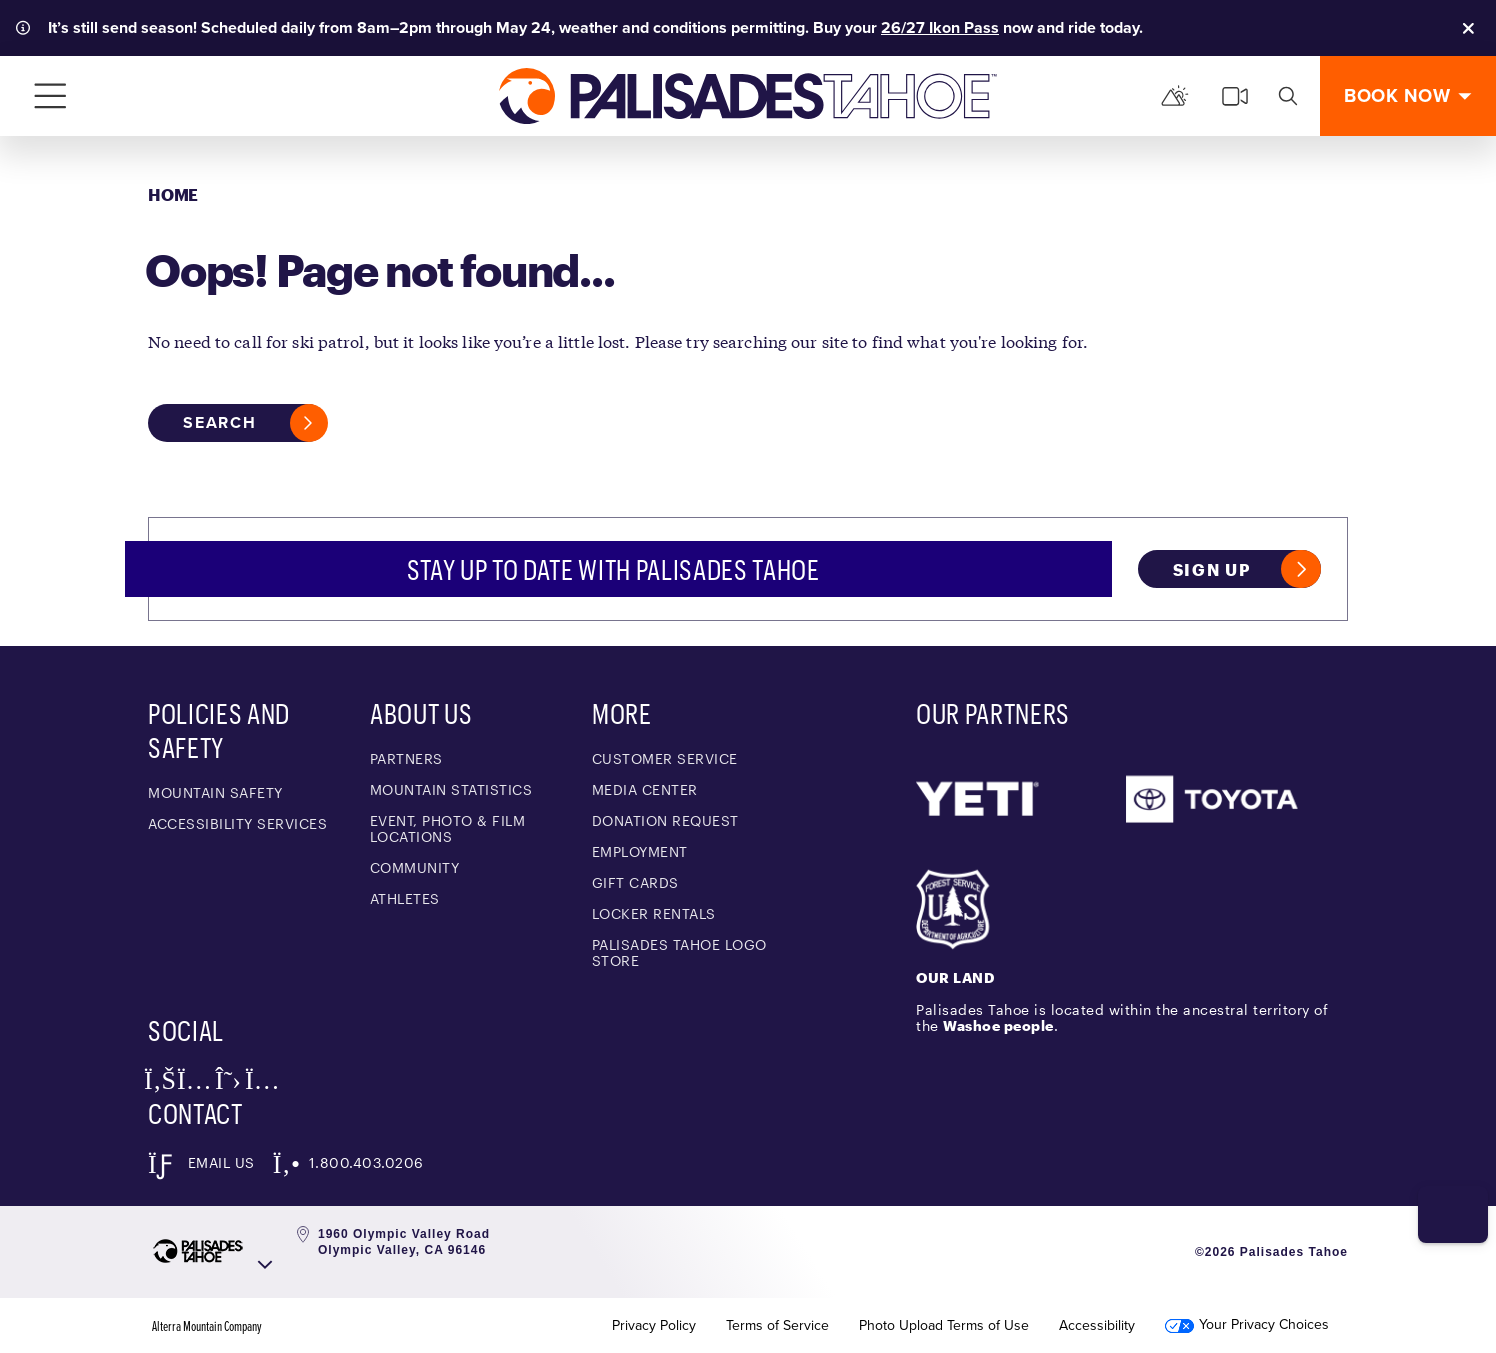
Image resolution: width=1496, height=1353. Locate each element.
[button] (1447, 1201)
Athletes (405, 898)
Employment (640, 851)
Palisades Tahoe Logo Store (679, 952)
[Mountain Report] (1175, 96)
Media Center (645, 789)
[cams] (1235, 96)
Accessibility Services (237, 823)
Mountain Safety (215, 792)
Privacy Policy (654, 1326)
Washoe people (998, 1025)
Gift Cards (635, 882)
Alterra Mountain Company (207, 1326)
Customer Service (665, 758)
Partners (406, 758)
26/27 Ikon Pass (940, 27)
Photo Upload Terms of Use (944, 1326)
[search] (1288, 96)
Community (415, 867)
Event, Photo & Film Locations (448, 828)
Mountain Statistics (451, 789)
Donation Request (665, 820)
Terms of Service (777, 1326)
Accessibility (1097, 1326)
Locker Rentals (654, 913)
